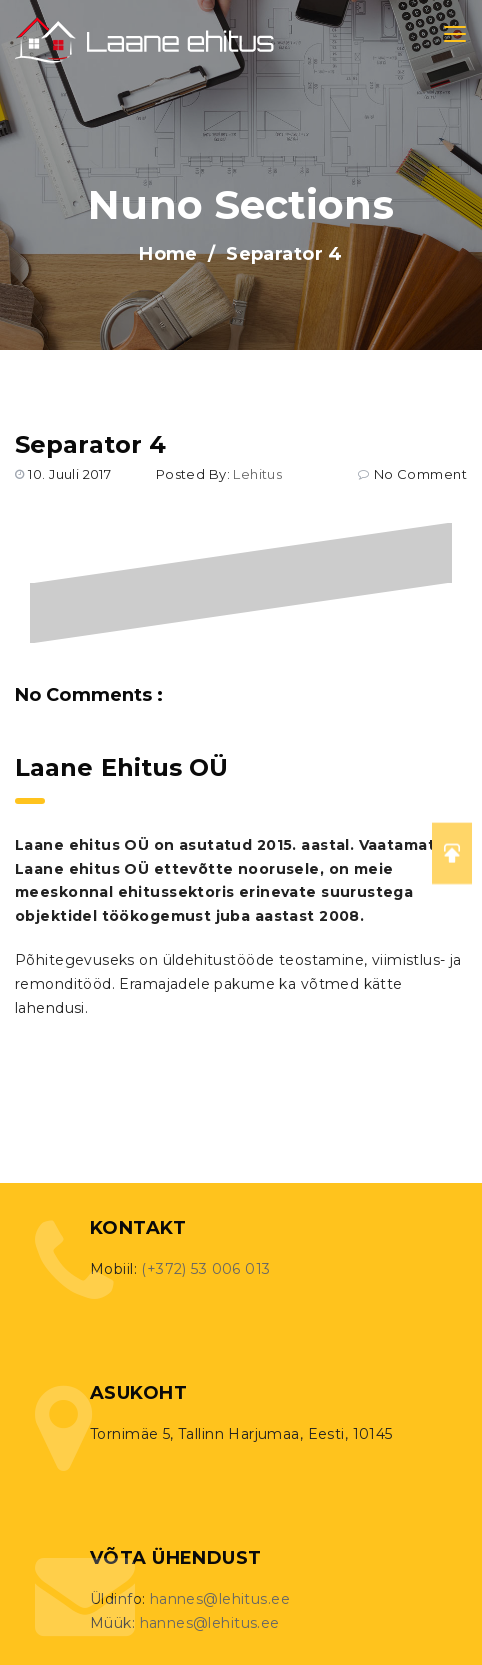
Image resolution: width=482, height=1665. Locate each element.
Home (168, 254)
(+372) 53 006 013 (205, 1269)
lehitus (257, 474)
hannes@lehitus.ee (220, 1599)
